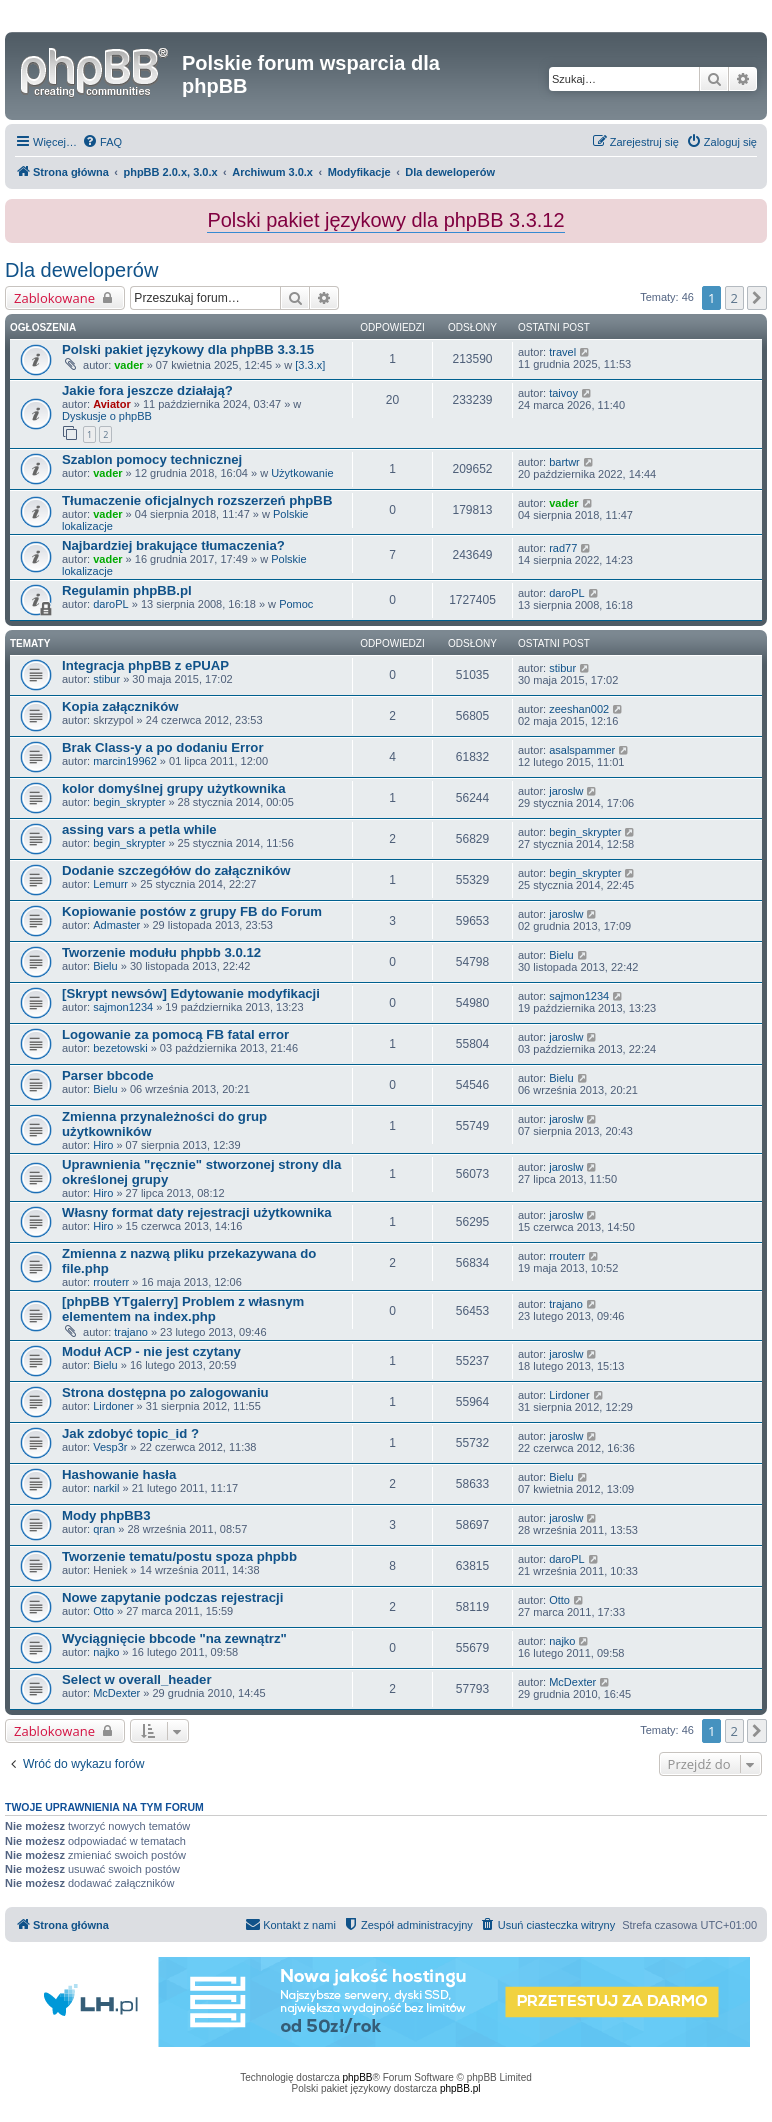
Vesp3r (110, 1447)
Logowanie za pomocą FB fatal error (175, 1034)
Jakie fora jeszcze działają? (147, 390)
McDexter (116, 1693)
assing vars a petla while (139, 829)
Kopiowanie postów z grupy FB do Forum (192, 911)
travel (562, 352)
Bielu (105, 966)
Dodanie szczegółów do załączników (176, 870)
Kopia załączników (120, 706)
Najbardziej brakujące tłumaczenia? (173, 545)
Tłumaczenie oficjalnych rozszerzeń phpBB (197, 500)
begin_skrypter (129, 802)
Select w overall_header (137, 1679)
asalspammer (582, 750)
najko (106, 1652)
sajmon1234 (123, 1007)
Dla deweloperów (81, 270)
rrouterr (111, 1282)
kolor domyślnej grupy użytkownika (174, 788)
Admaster (116, 925)
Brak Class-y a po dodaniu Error (163, 747)
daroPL (110, 604)
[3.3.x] (310, 365)
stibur (106, 679)
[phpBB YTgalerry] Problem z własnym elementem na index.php (183, 1309)
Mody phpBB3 (106, 1515)
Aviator (112, 404)
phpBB (358, 2077)
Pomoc (296, 604)
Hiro (103, 1145)
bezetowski (120, 1048)
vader (128, 365)
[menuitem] (102, 142)
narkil (106, 1488)
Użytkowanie (302, 473)
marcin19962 (125, 761)
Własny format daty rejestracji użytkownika (197, 1212)
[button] (757, 298)
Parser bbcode (108, 1075)
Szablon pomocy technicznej (152, 459)
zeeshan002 (579, 709)
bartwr (564, 462)
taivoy (563, 393)
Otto (103, 1611)
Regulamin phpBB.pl (127, 590)
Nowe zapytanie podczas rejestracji (172, 1597)
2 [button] (734, 298)
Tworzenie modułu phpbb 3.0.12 (161, 952)
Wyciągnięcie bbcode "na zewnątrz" (174, 1638)
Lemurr (110, 884)
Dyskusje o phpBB (107, 416)
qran (104, 1529)
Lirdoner (113, 1406)
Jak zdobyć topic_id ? (130, 1433)
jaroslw (566, 791)
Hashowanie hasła (119, 1474)
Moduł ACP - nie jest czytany (151, 1351)
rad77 (563, 548)
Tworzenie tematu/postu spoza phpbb (179, 1556)
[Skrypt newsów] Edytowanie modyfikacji (191, 993)
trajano (131, 1332)
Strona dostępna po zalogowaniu (165, 1392)
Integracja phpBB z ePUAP (145, 665)
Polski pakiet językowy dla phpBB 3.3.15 (188, 349)
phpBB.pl (460, 2088)
